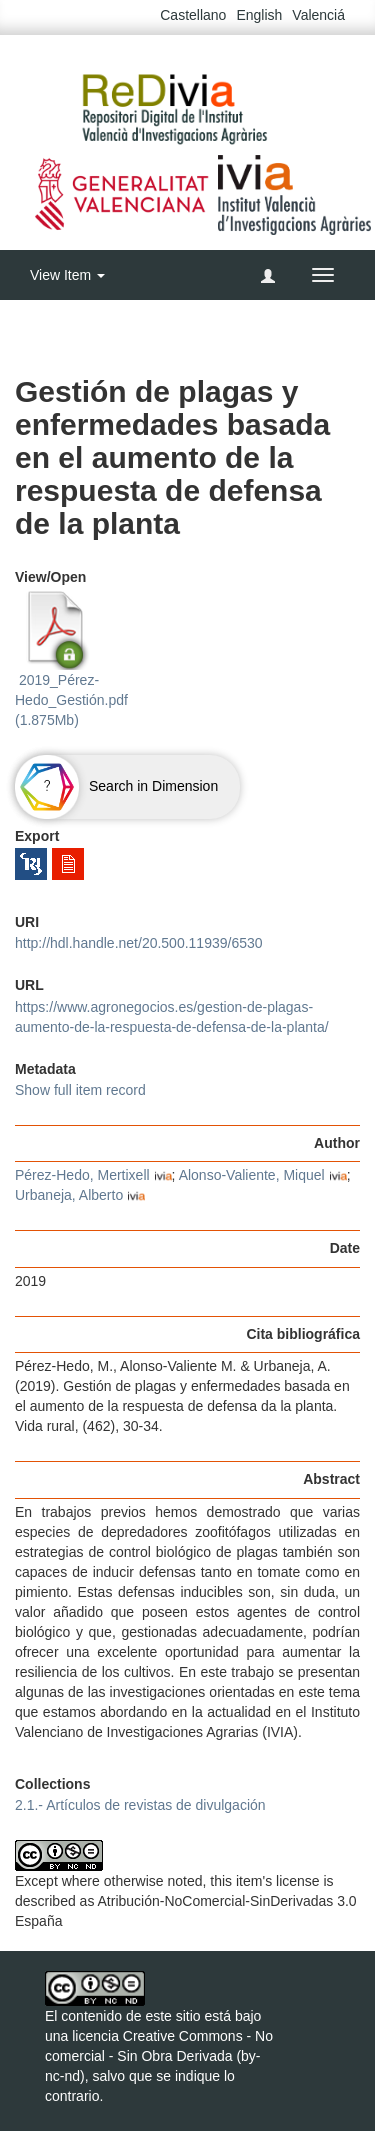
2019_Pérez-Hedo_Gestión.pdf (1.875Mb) (71, 659)
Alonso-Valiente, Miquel (252, 1175)
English (259, 15)
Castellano (193, 15)
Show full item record (80, 1090)
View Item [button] (67, 275)
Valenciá (318, 15)
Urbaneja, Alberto (69, 1195)
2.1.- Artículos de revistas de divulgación (140, 1805)
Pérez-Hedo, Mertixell (82, 1175)
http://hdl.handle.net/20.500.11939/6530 (139, 943)
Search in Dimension (116, 786)
